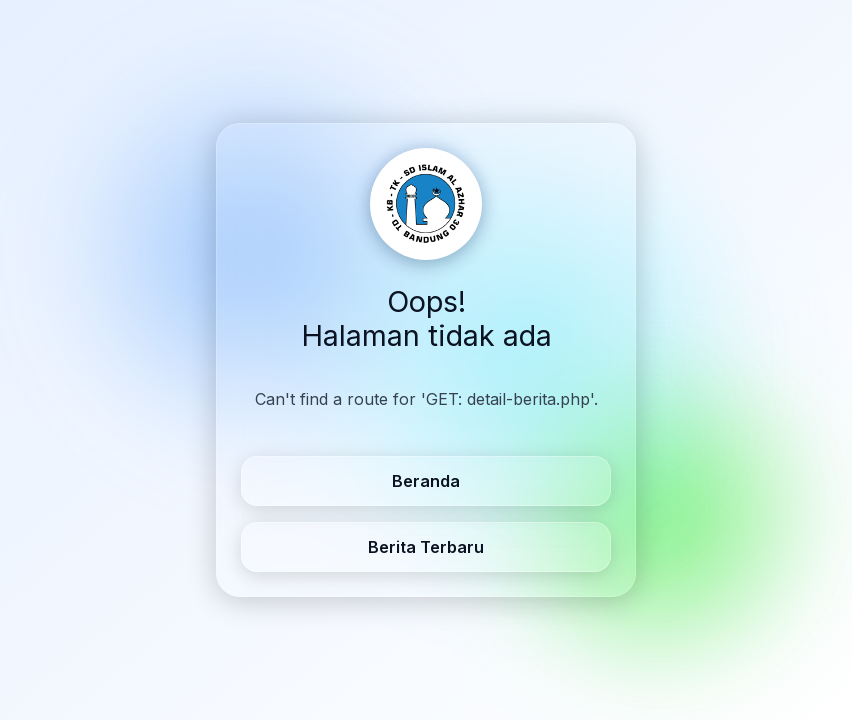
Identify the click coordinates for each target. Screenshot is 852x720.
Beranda (426, 481)
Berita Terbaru (426, 547)
